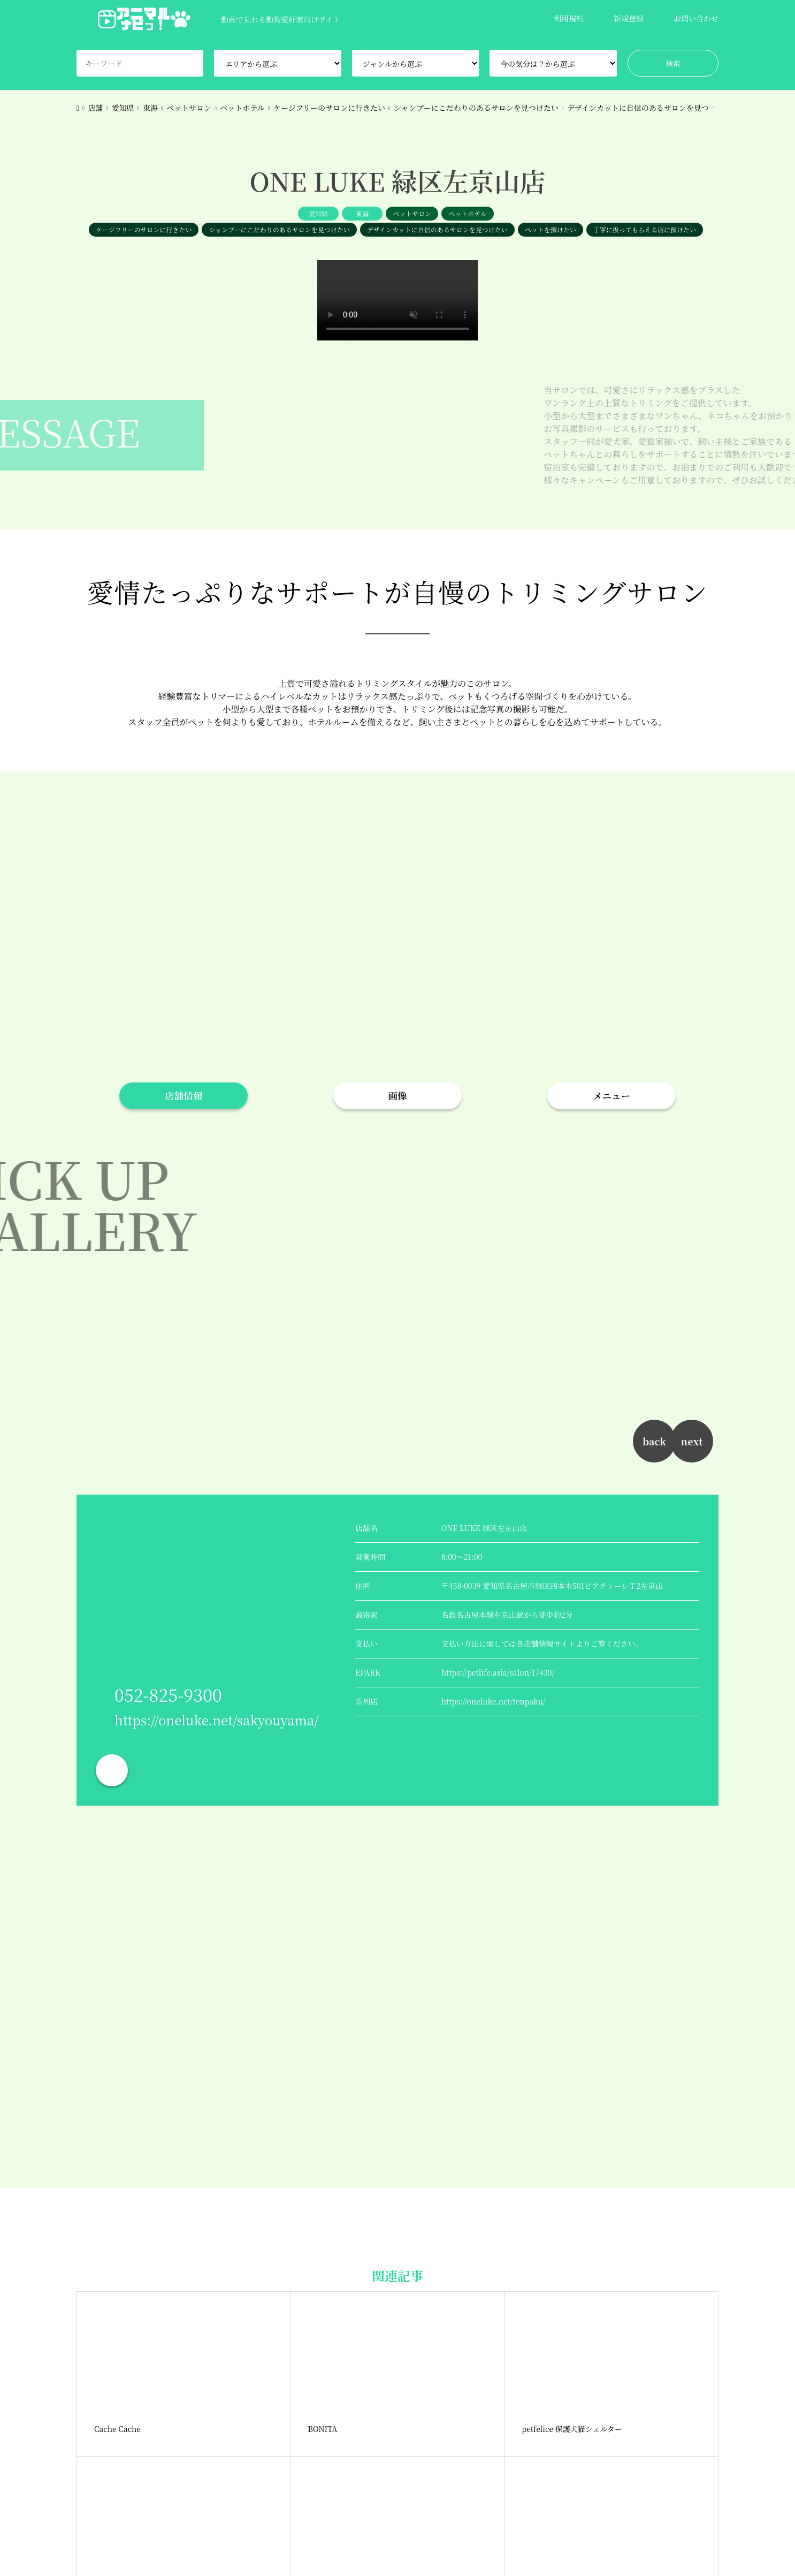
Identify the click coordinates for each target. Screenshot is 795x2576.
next (691, 1441)
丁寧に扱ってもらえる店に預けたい (644, 229)
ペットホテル (467, 213)
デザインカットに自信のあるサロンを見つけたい (437, 229)
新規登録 (629, 18)
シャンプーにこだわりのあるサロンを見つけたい (279, 229)
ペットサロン (412, 213)
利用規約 (569, 18)
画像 (397, 1095)
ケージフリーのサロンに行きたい (144, 229)
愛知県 (318, 213)
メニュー (611, 1095)
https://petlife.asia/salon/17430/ (498, 1672)
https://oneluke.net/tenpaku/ (493, 1701)
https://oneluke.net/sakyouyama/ (216, 1719)
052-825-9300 (168, 1694)
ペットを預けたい (550, 229)
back (654, 1441)
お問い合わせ (696, 18)
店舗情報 (183, 1095)
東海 (362, 213)
